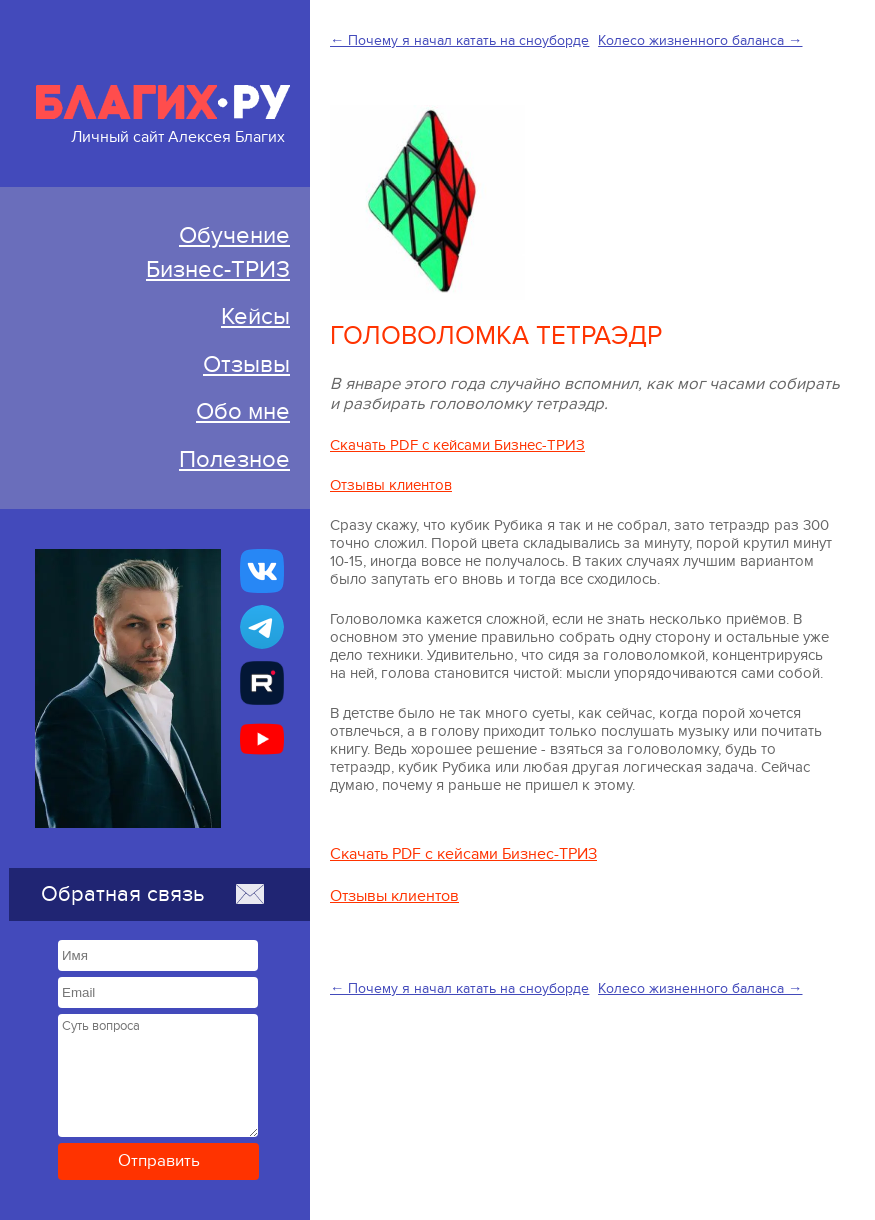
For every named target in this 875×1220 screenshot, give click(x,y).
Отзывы (246, 364)
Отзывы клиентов (391, 485)
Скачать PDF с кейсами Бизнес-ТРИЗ (457, 445)
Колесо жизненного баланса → (700, 40)
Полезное (234, 459)
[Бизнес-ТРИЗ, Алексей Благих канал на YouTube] (262, 739)
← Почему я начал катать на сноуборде (459, 40)
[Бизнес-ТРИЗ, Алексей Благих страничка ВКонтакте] (262, 571)
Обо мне (243, 411)
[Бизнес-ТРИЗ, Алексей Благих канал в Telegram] (262, 627)
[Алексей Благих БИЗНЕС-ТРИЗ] (262, 683)
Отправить (159, 1161)
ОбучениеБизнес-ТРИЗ (218, 252)
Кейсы (255, 316)
